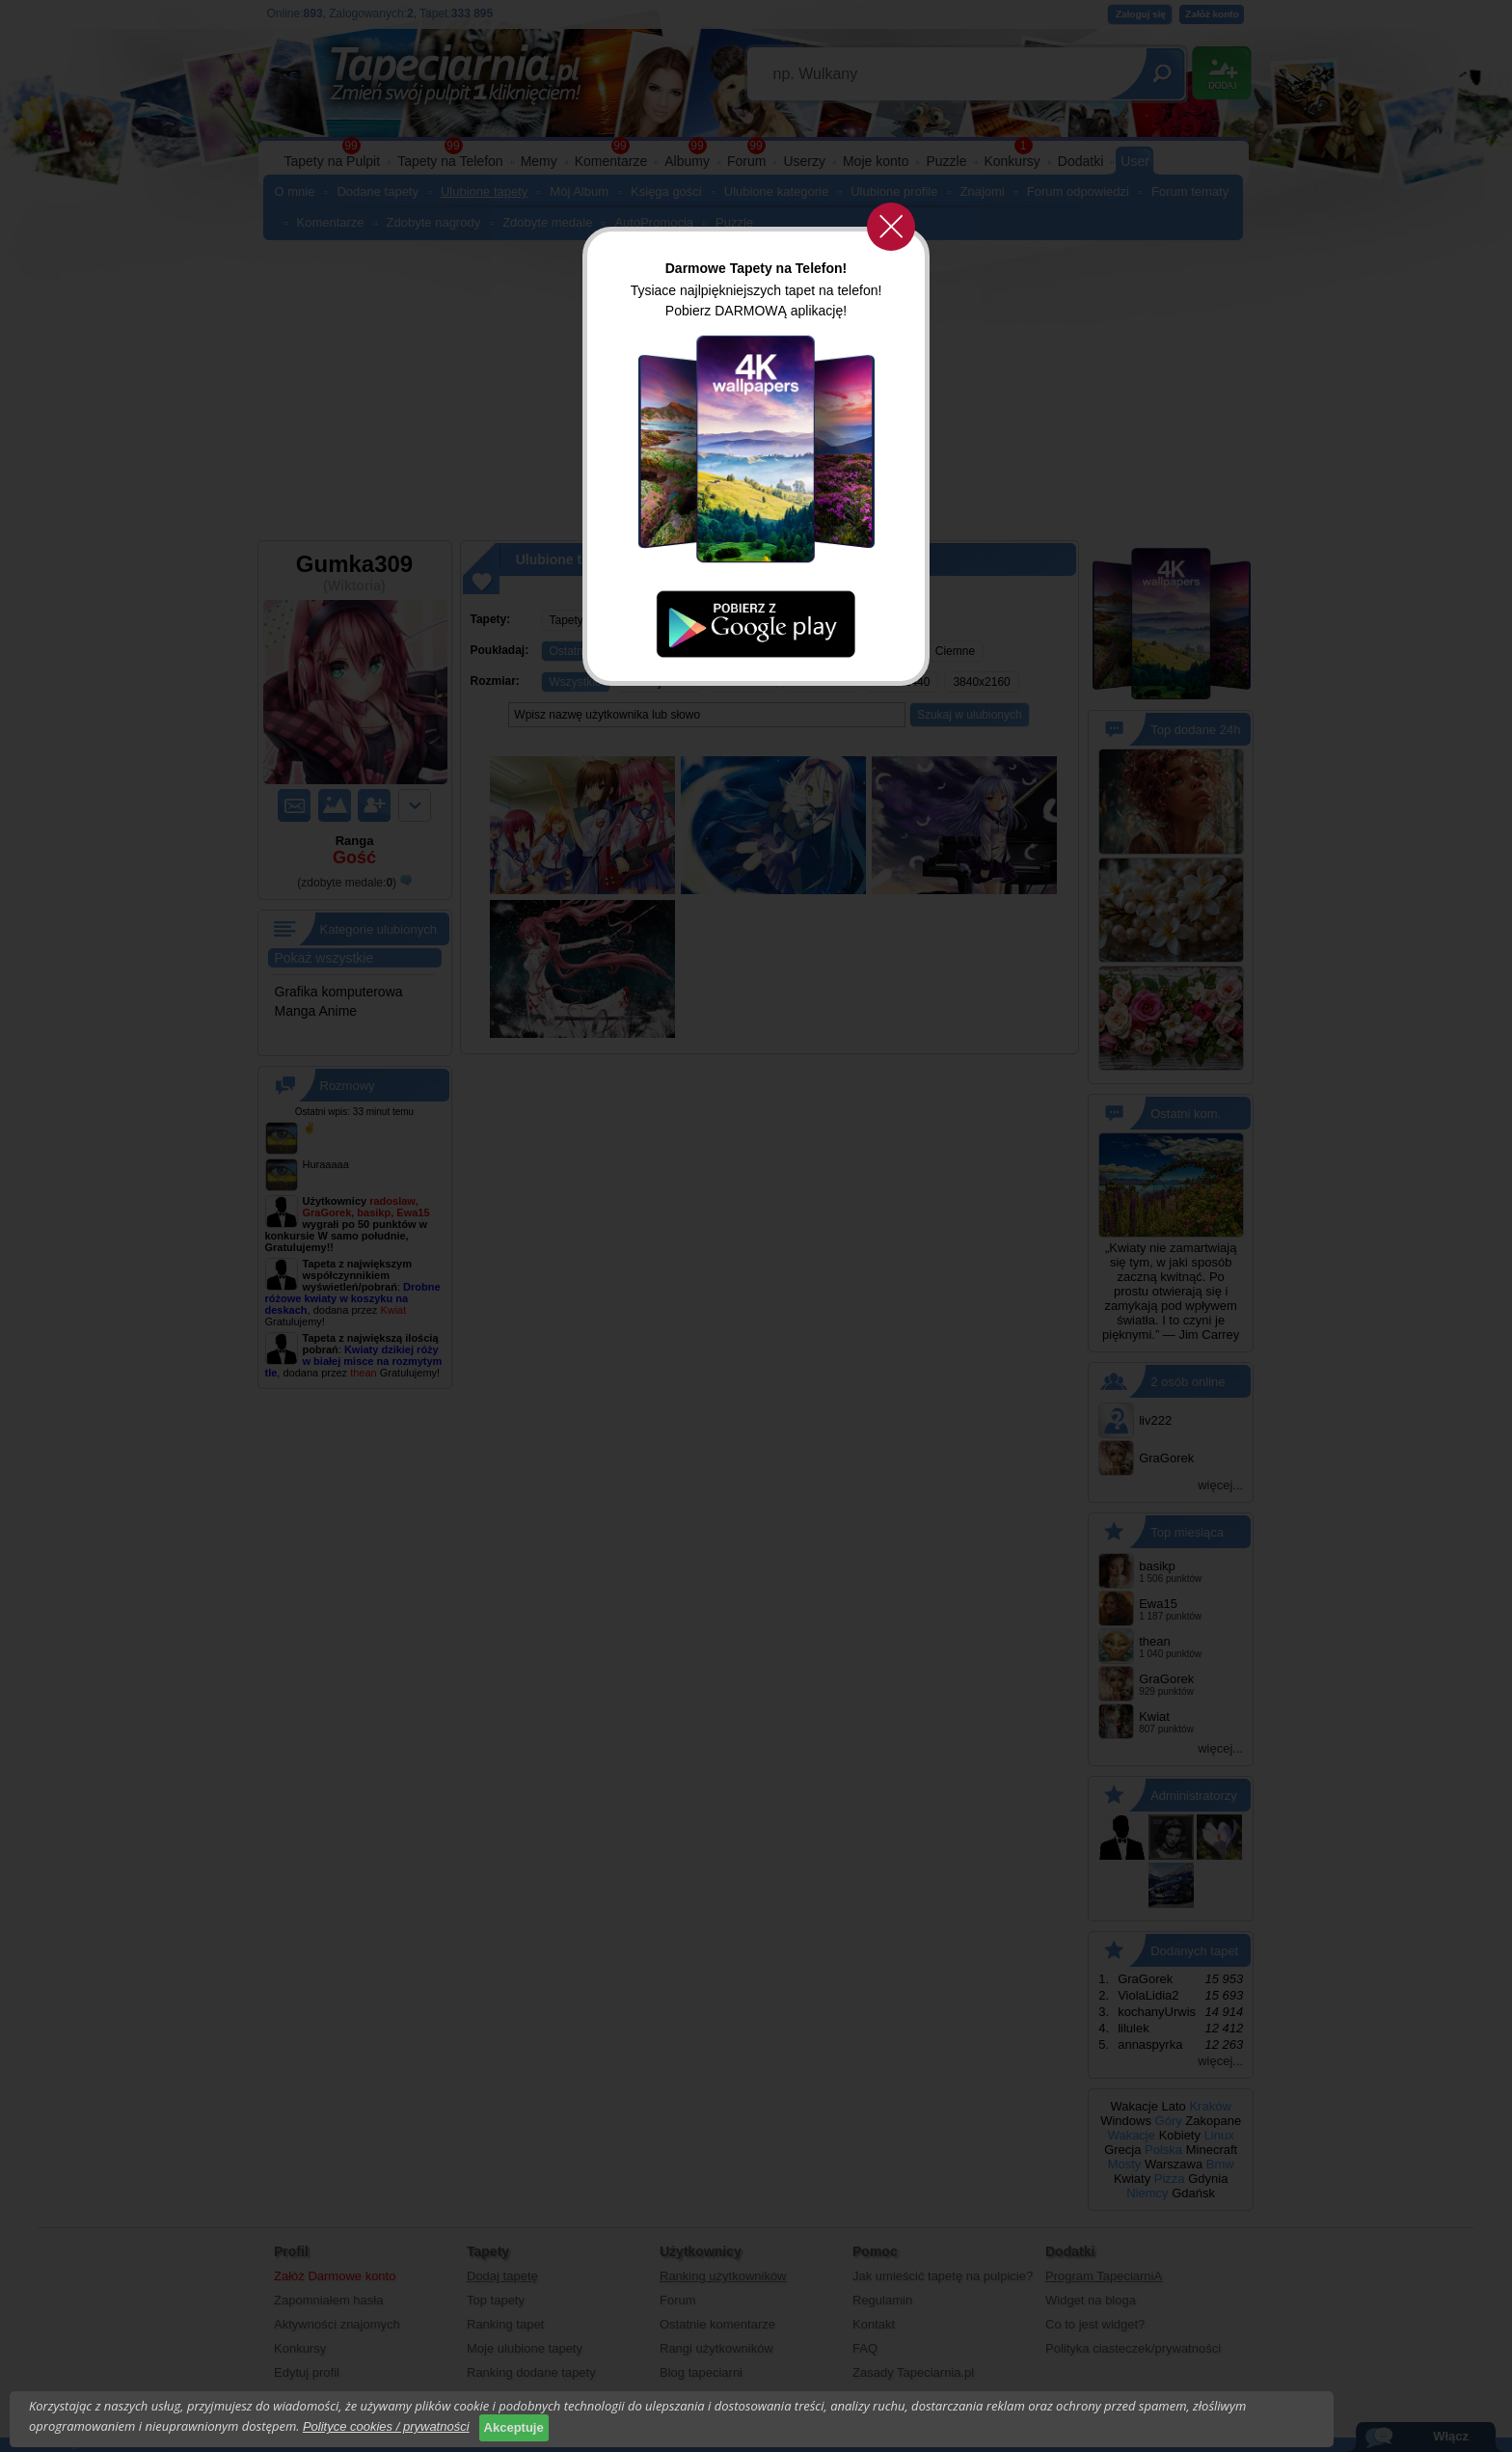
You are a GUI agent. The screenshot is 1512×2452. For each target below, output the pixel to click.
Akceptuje (514, 2427)
